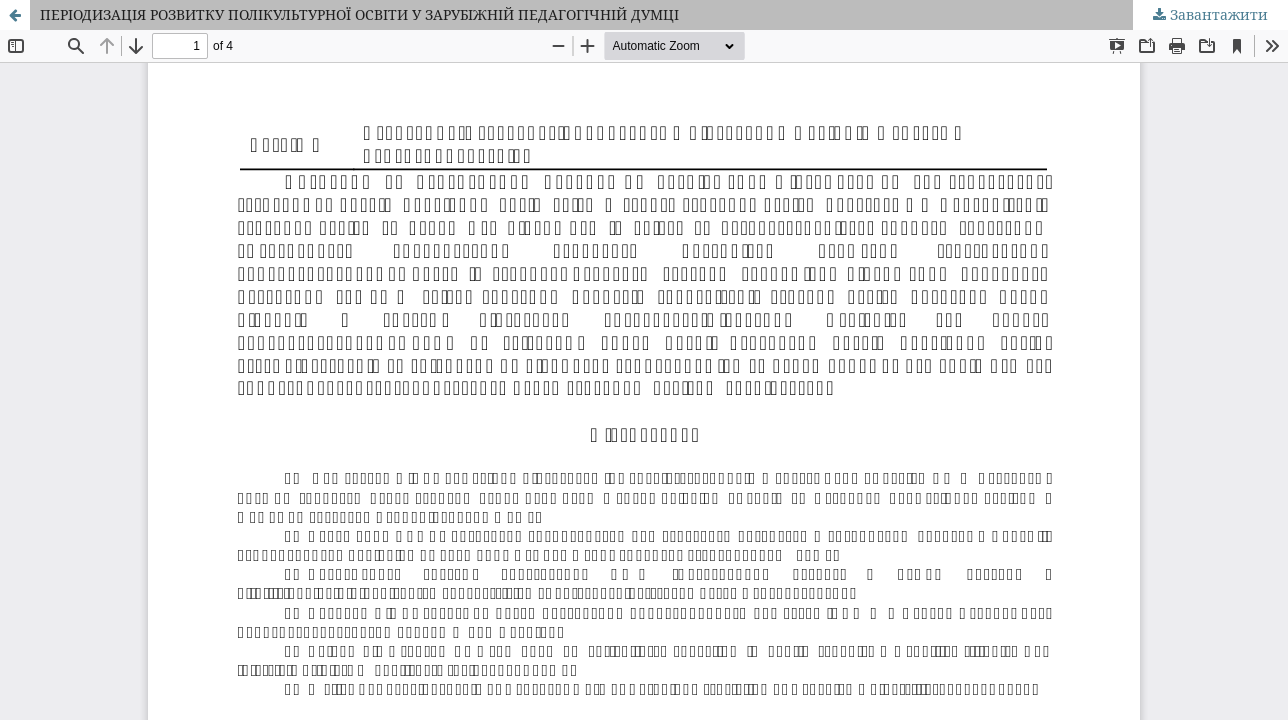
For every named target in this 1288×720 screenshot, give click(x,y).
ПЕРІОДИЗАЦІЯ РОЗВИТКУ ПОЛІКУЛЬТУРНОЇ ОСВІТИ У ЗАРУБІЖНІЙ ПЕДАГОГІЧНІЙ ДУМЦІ (359, 14)
